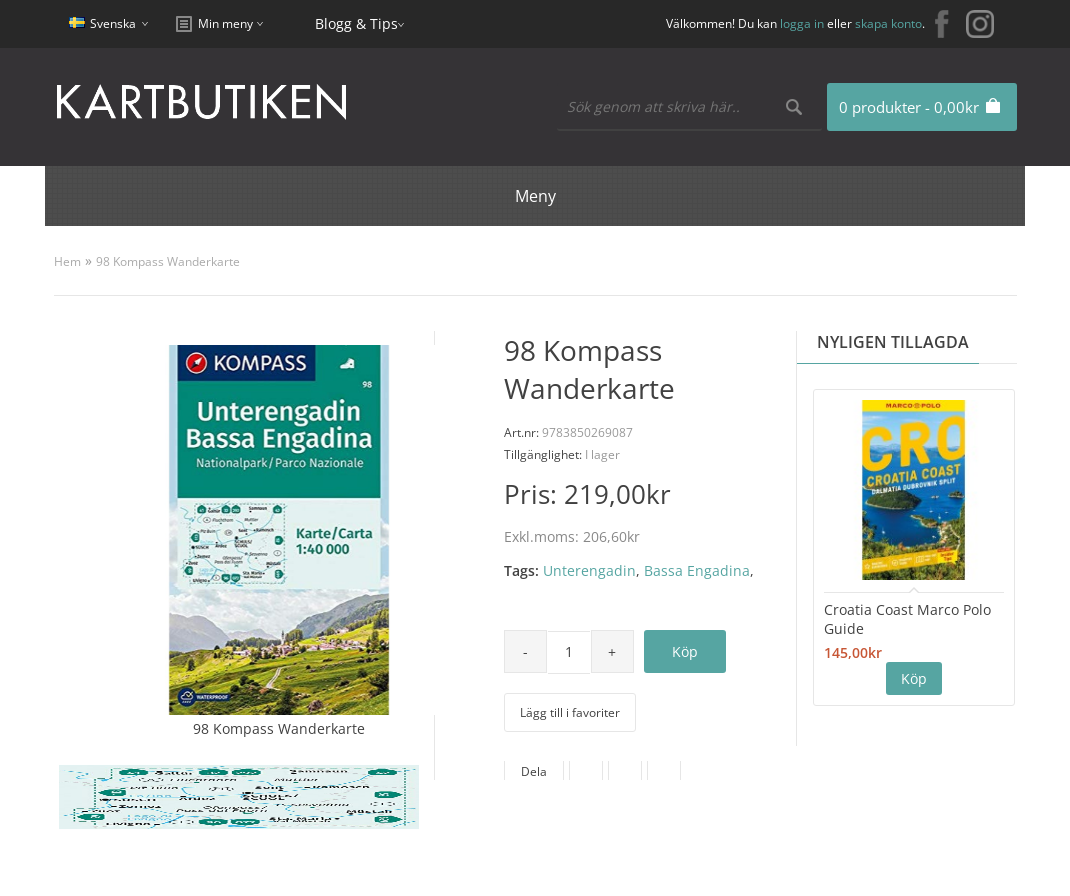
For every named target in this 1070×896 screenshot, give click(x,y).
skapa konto (888, 23)
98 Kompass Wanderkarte (168, 261)
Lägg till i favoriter (570, 712)
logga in (802, 23)
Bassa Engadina (697, 570)
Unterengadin (589, 570)
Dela (534, 771)
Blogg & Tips (356, 23)
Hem (67, 261)
